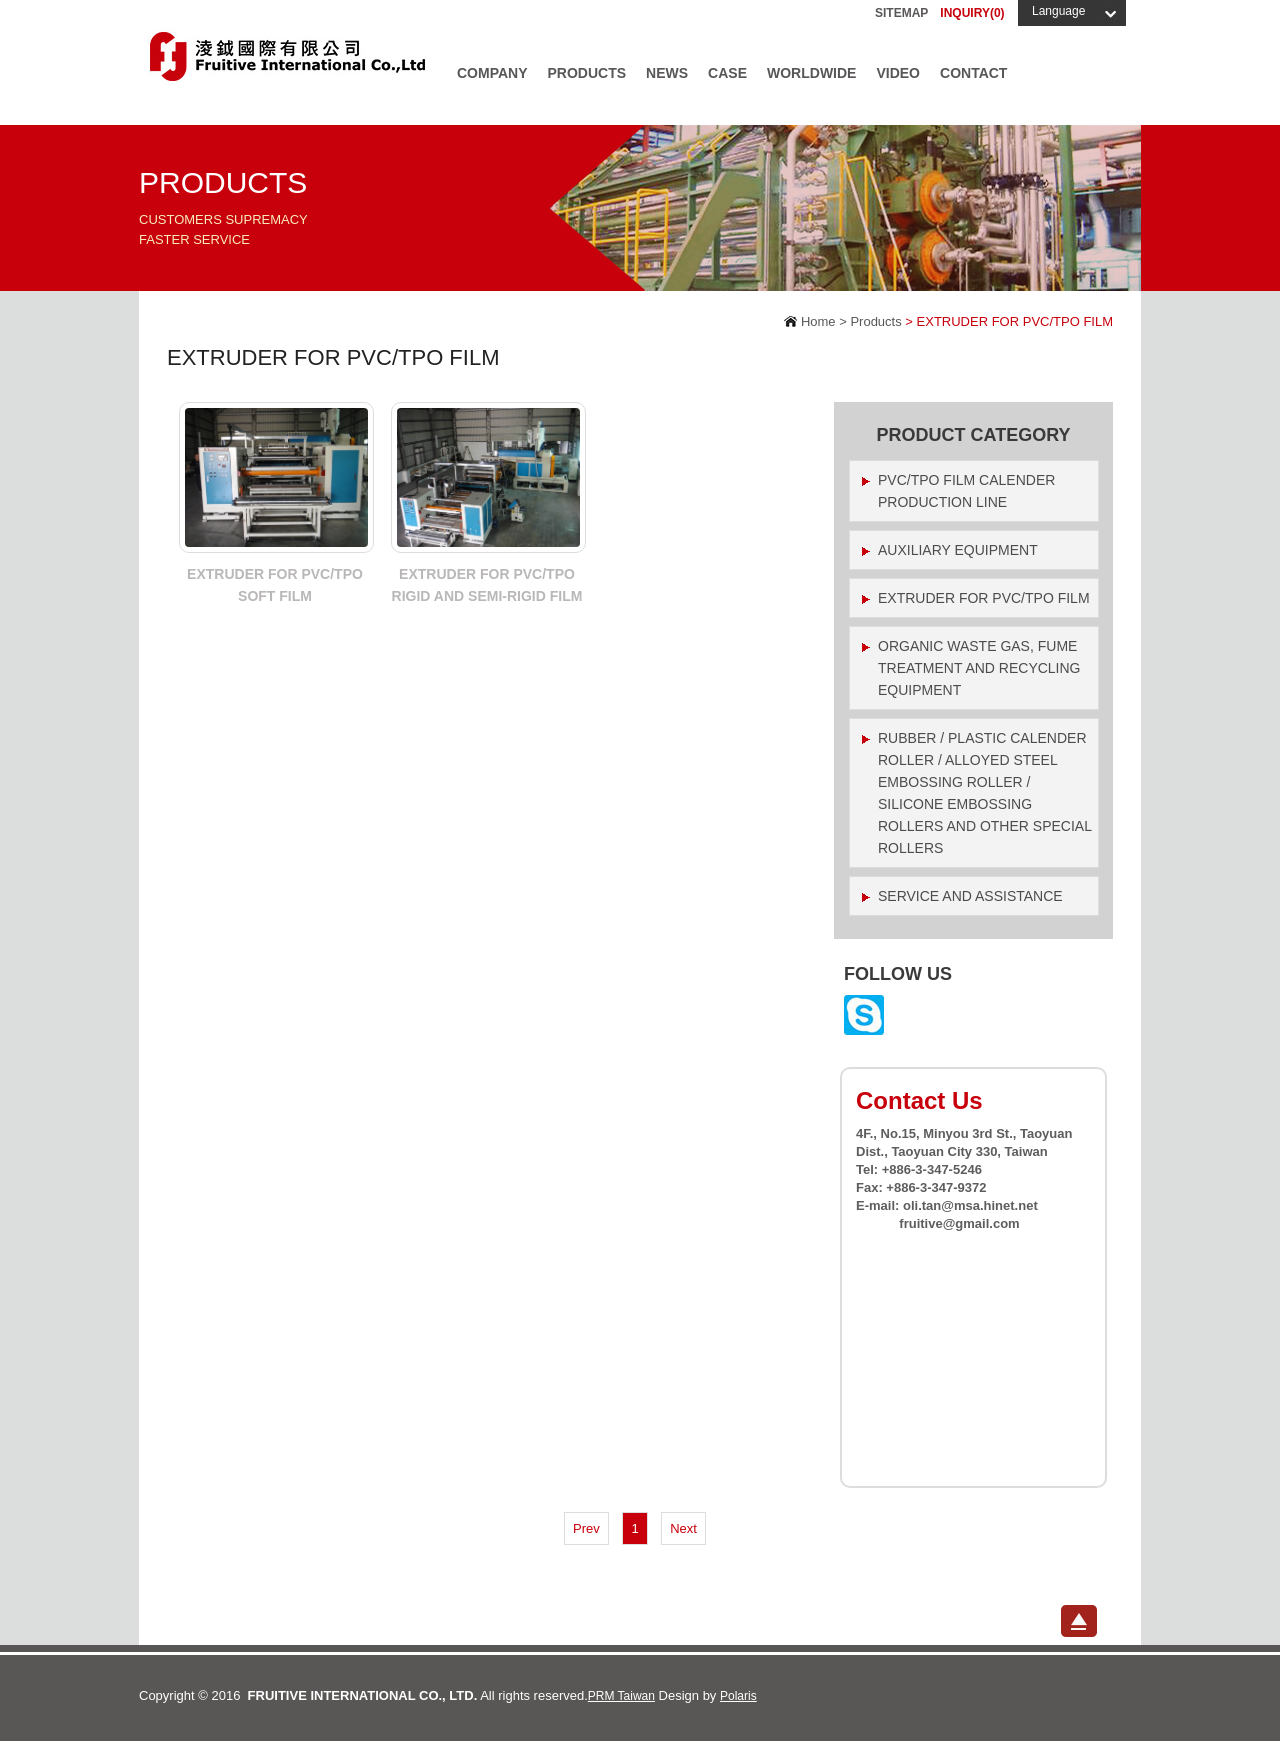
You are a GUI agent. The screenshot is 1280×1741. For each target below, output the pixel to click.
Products (587, 73)
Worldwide (811, 73)
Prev (586, 1528)
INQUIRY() (972, 13)
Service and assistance (970, 896)
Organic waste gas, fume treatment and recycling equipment (979, 668)
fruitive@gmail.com (959, 1223)
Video (898, 73)
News (667, 73)
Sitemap (901, 13)
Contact (973, 73)
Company (492, 73)
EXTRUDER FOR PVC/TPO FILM (984, 598)
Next (683, 1528)
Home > (822, 321)
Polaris (738, 1696)
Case (727, 73)
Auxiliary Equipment (958, 550)
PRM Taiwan (621, 1696)
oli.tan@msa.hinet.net (970, 1205)
